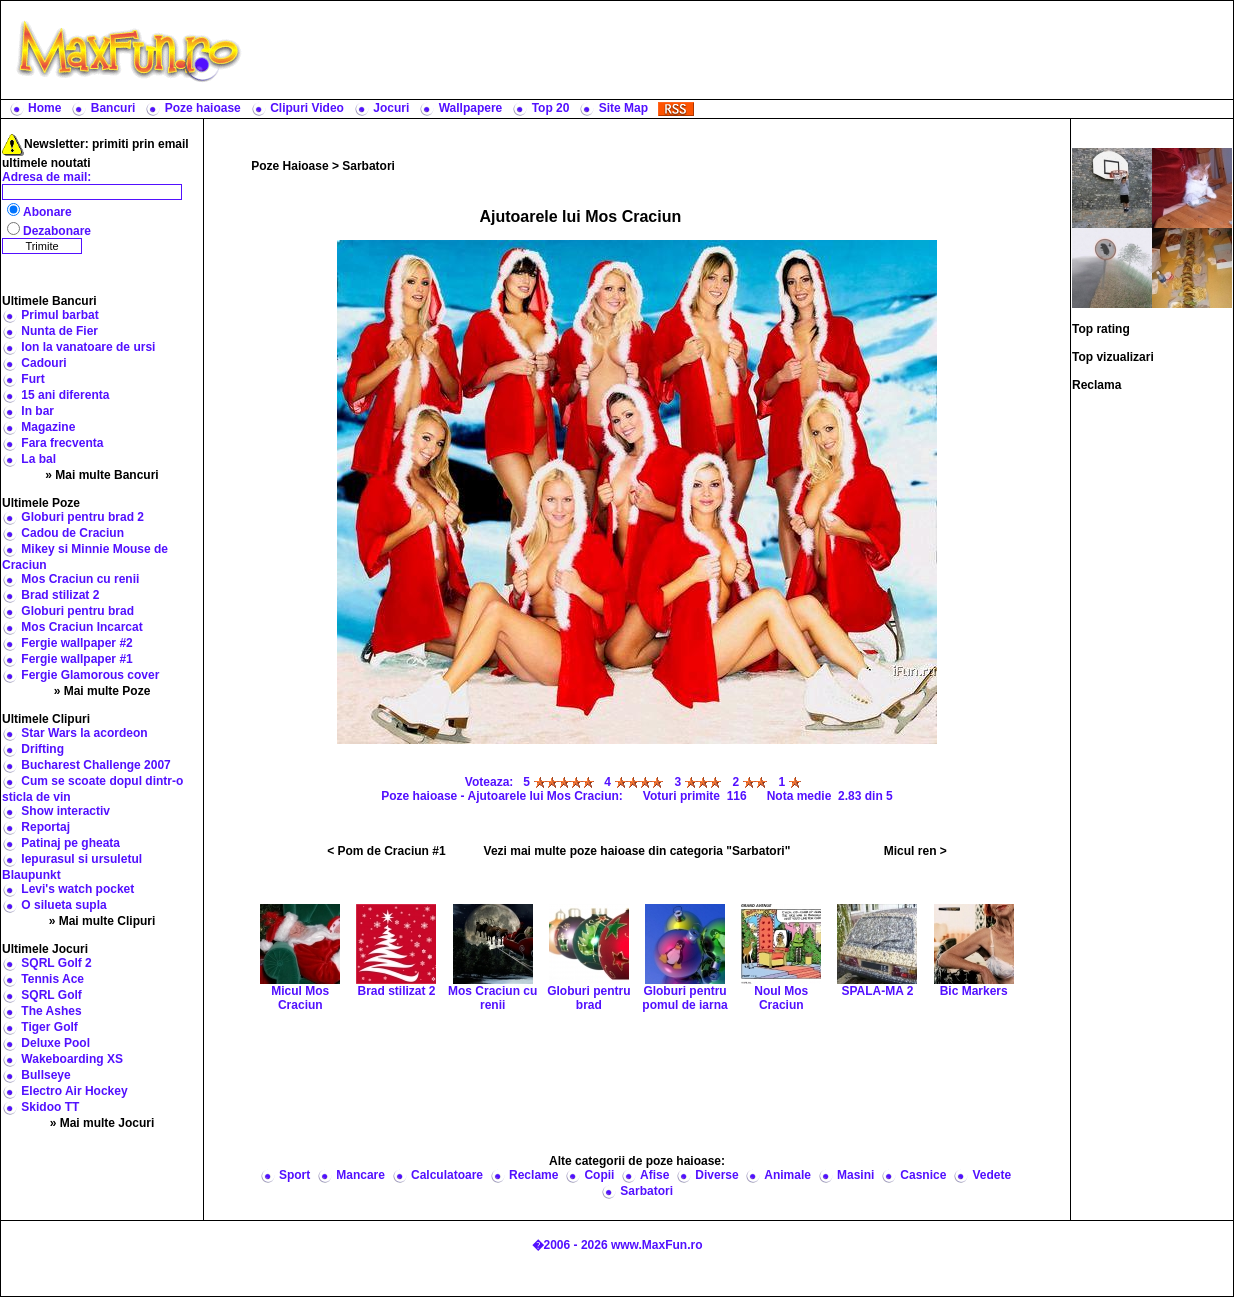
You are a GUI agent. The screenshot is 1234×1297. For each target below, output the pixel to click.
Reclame (533, 1175)
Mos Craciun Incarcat (81, 627)
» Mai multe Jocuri (102, 1123)
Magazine (48, 427)
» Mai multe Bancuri (101, 475)
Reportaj (45, 827)
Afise (654, 1175)
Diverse (716, 1175)
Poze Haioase (289, 166)
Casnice (923, 1175)
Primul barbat (59, 315)
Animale (787, 1175)
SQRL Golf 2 (56, 963)
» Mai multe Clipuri (102, 921)
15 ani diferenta (65, 395)
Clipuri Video (307, 108)
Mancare (360, 1175)
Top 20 (551, 108)
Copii (599, 1175)
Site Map (623, 108)
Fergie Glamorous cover (90, 675)
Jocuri (391, 108)
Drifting (42, 749)
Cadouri (43, 363)
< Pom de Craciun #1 (386, 851)
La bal (38, 459)
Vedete (991, 1175)
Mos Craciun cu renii (80, 579)
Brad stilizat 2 (60, 595)
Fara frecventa (62, 443)
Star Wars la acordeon (84, 733)
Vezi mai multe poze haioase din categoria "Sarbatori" (637, 851)
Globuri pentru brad (77, 611)
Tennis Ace (52, 979)
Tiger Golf (49, 1027)
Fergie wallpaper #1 (76, 659)
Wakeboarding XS (72, 1059)
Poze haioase (203, 108)
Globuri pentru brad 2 (82, 517)
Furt (32, 379)
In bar (37, 411)
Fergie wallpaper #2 (76, 643)
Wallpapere (471, 108)
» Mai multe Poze (102, 691)
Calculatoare (447, 1175)
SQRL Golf (51, 995)
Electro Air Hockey (74, 1091)
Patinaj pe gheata (70, 843)
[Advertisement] (742, 50)
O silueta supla (63, 905)
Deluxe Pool (55, 1043)
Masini (855, 1175)
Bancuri (113, 108)
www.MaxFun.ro (657, 1245)
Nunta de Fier (59, 331)
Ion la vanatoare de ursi (88, 347)
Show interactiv (65, 811)
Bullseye (45, 1075)
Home (44, 108)
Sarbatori (368, 166)
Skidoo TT (50, 1107)
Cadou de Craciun (72, 533)
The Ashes (51, 1011)
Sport (294, 1175)
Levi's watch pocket (77, 889)
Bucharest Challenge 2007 (95, 765)
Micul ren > (915, 851)
